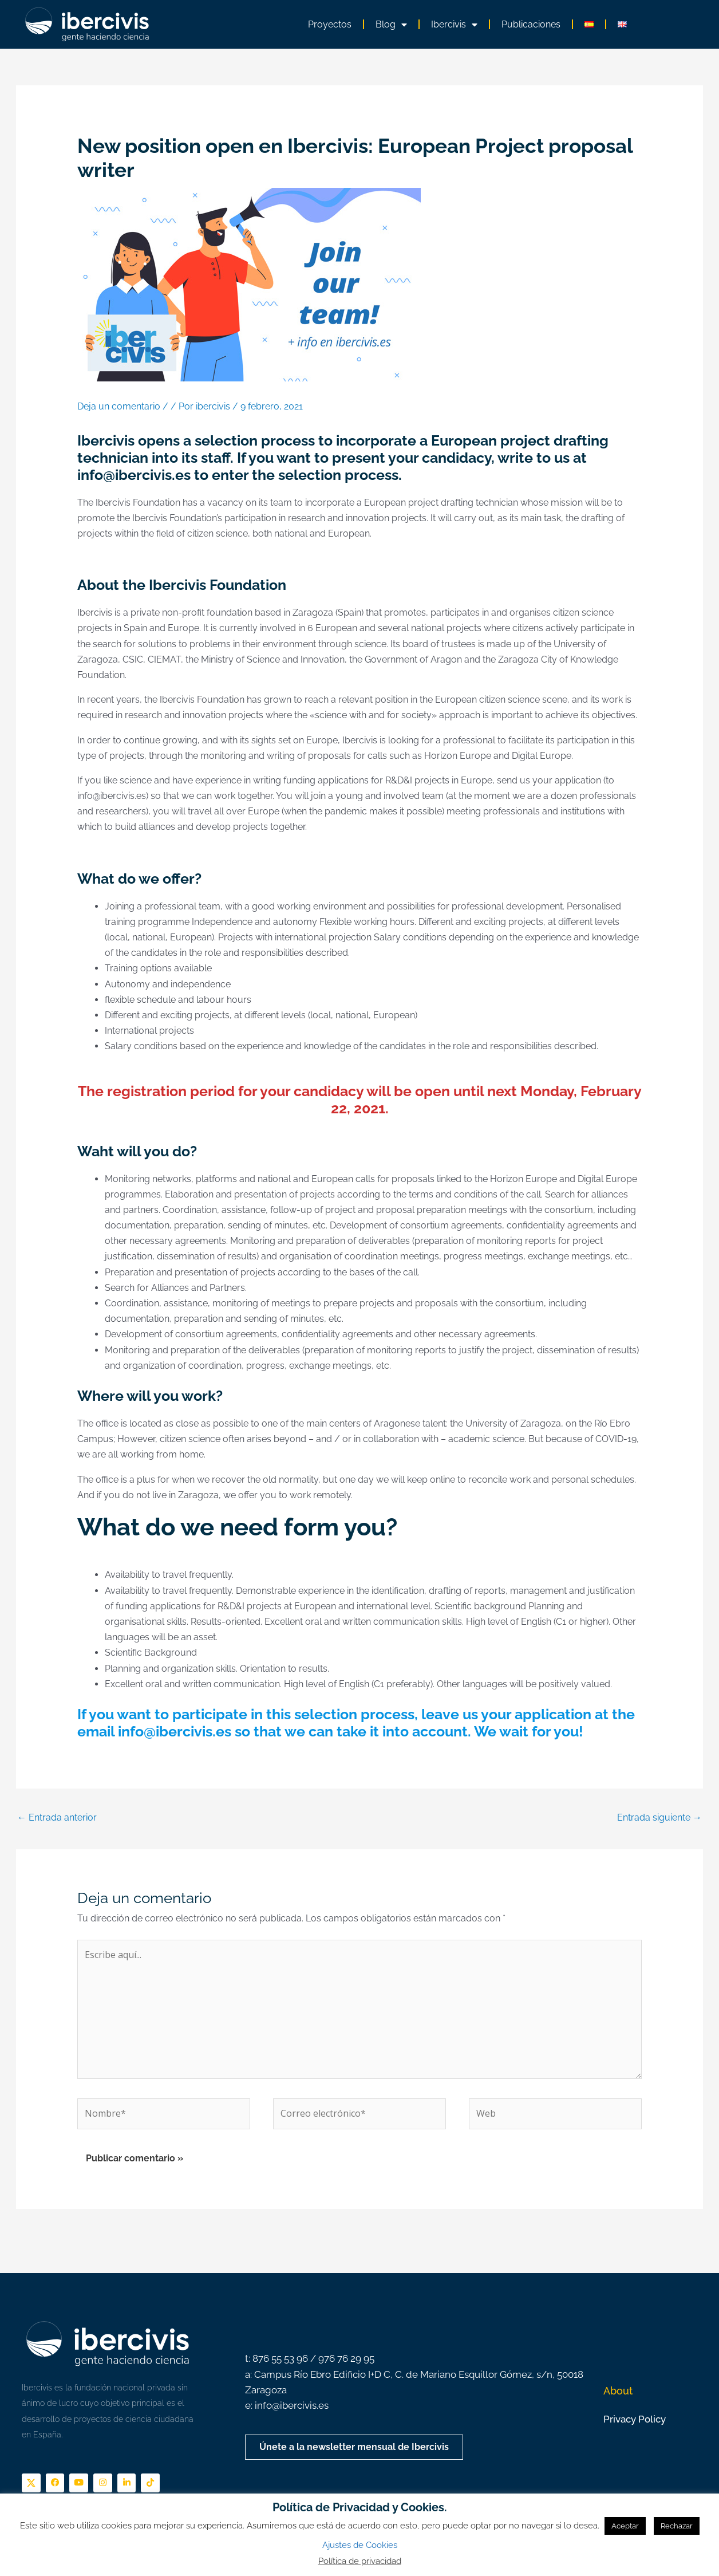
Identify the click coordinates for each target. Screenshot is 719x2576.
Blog (391, 24)
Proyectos (329, 24)
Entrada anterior (57, 1817)
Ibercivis (454, 24)
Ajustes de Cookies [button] (359, 2545)
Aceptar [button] (625, 2526)
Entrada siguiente (659, 1817)
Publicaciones (530, 24)
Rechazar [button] (677, 2526)
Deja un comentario (118, 406)
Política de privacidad (359, 2561)
